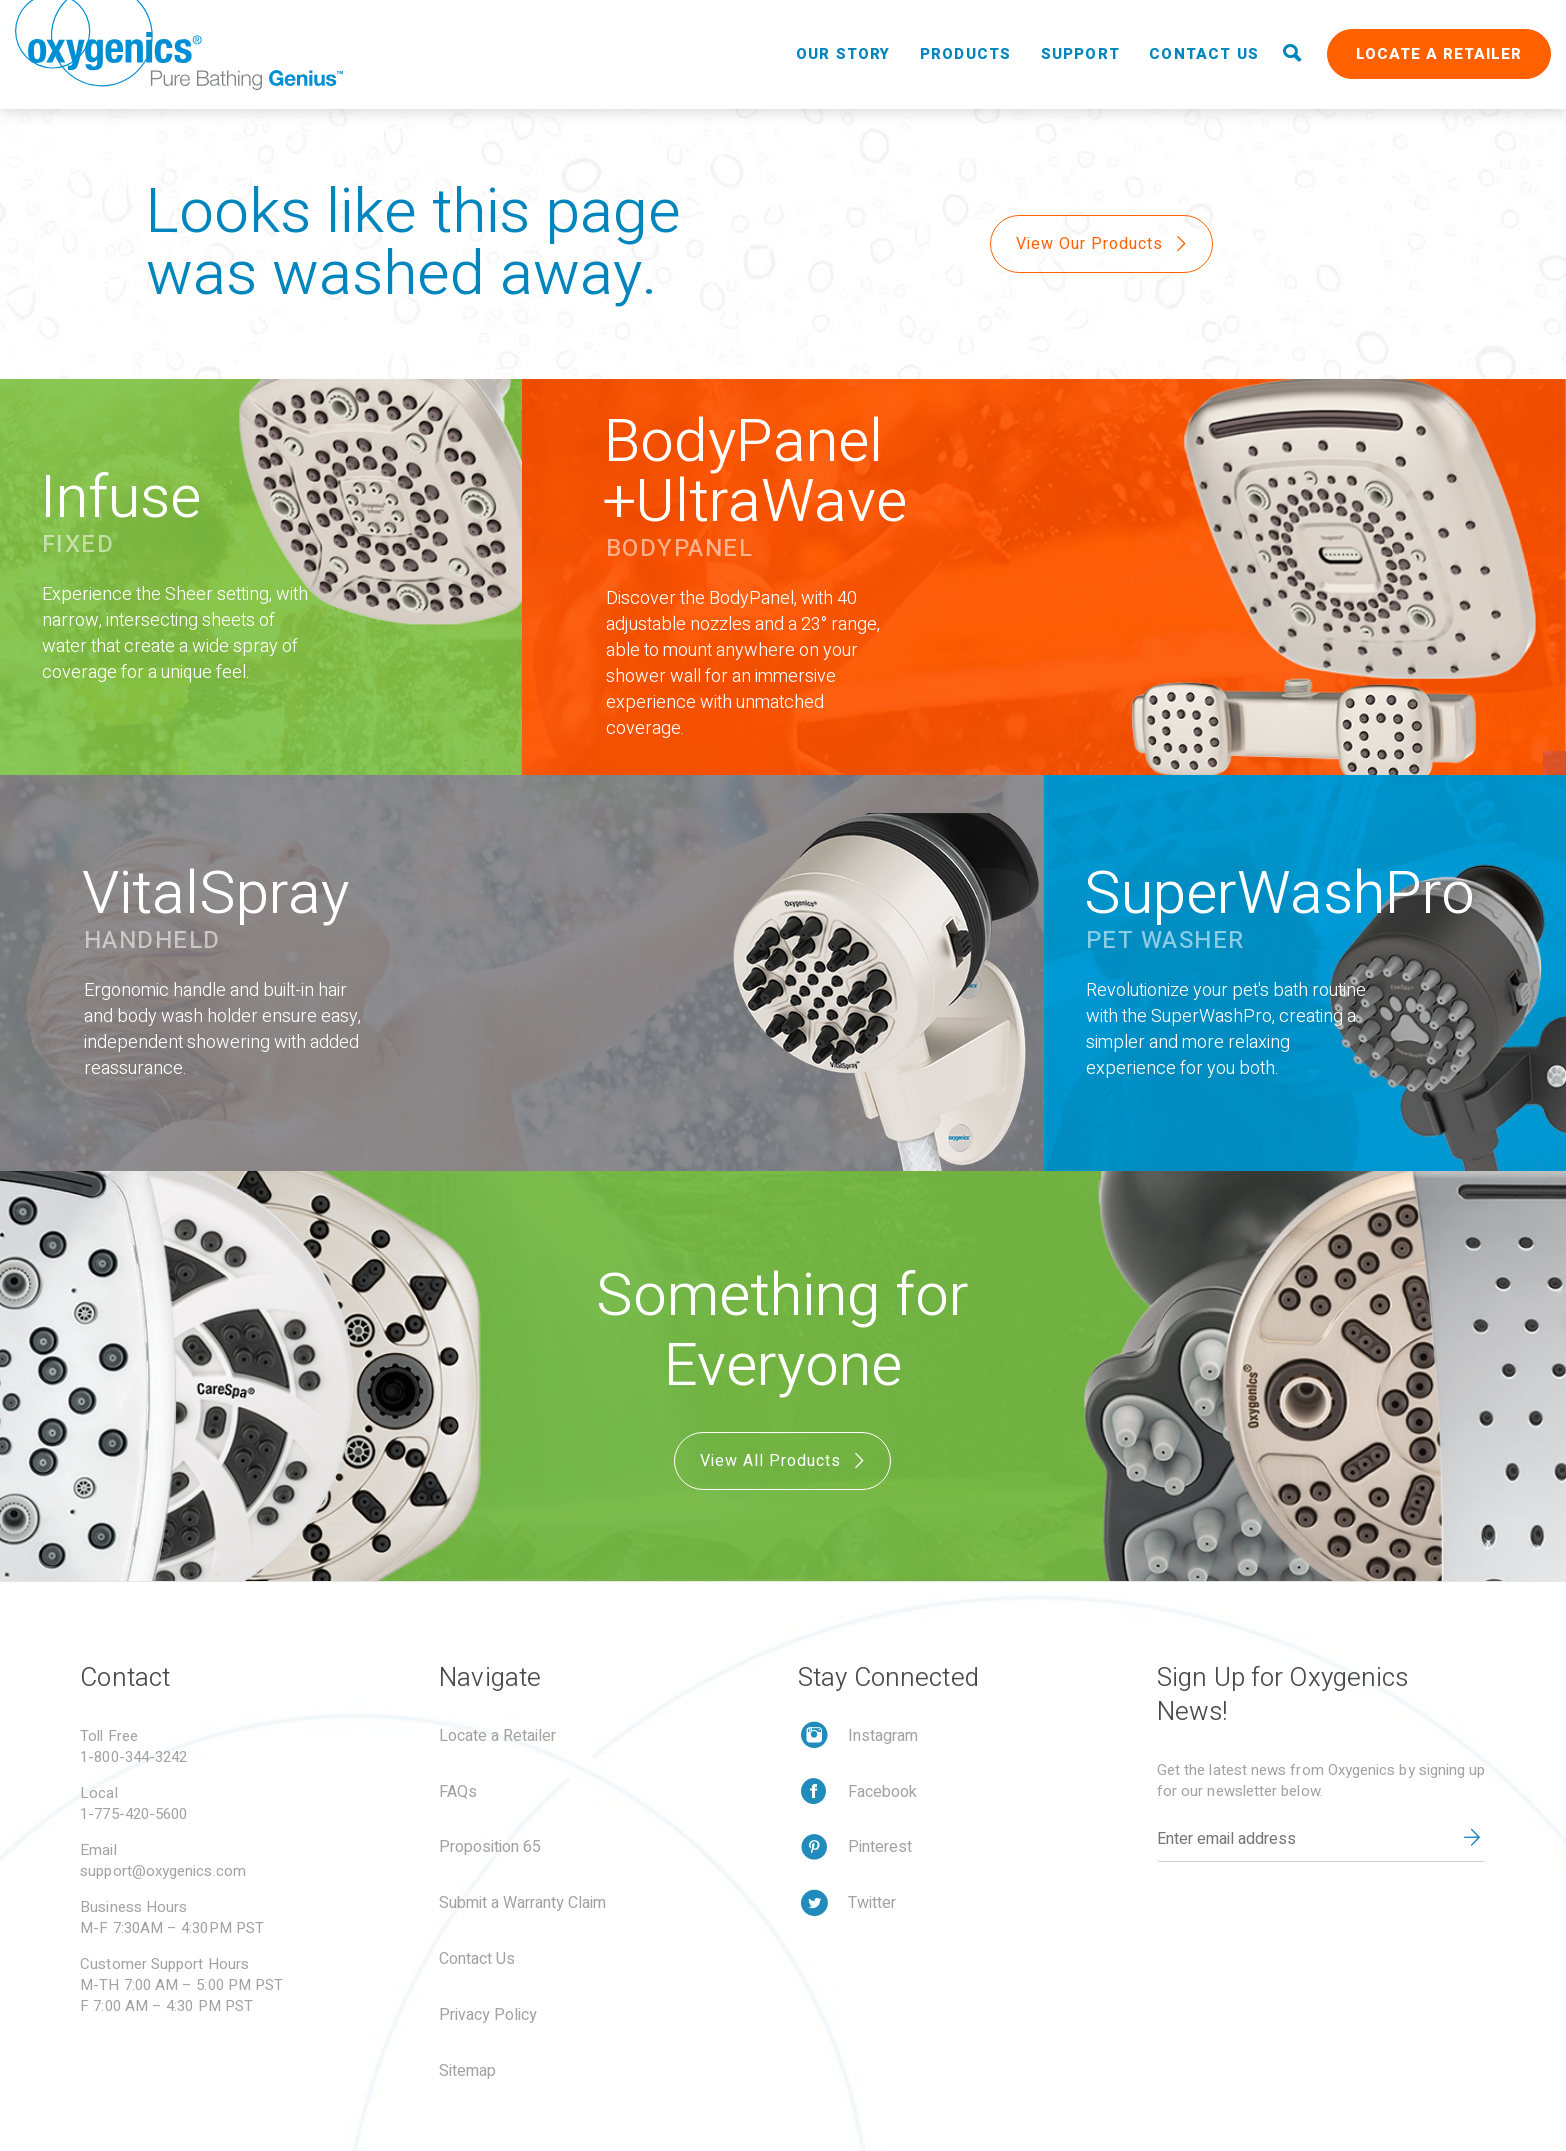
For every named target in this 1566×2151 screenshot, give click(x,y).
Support (1080, 54)
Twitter (872, 1903)
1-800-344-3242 (133, 1757)
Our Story (843, 54)
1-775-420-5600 (133, 1814)
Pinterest (880, 1847)
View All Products (784, 1461)
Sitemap (467, 2071)
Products (966, 54)
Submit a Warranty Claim (522, 1903)
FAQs (458, 1792)
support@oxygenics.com (163, 1871)
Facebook (882, 1792)
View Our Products (1103, 244)
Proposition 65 (490, 1847)
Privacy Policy (488, 2015)
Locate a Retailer (1439, 54)
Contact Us (1204, 54)
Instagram (883, 1736)
